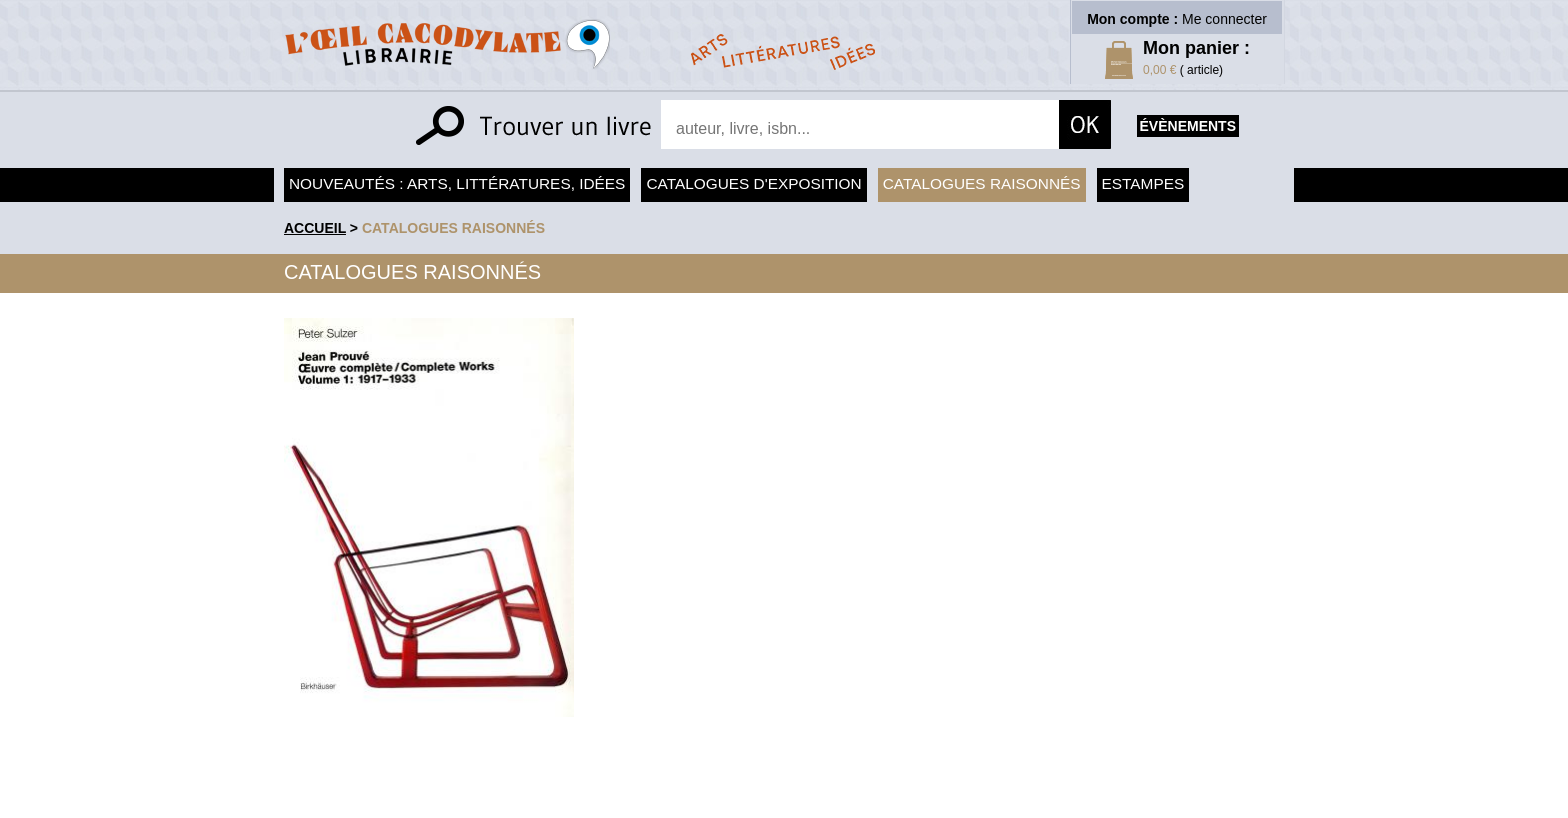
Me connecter (1224, 19)
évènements (1188, 126)
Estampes (1143, 183)
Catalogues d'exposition (753, 183)
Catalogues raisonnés (982, 183)
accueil (315, 228)
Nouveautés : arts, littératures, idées (457, 183)
